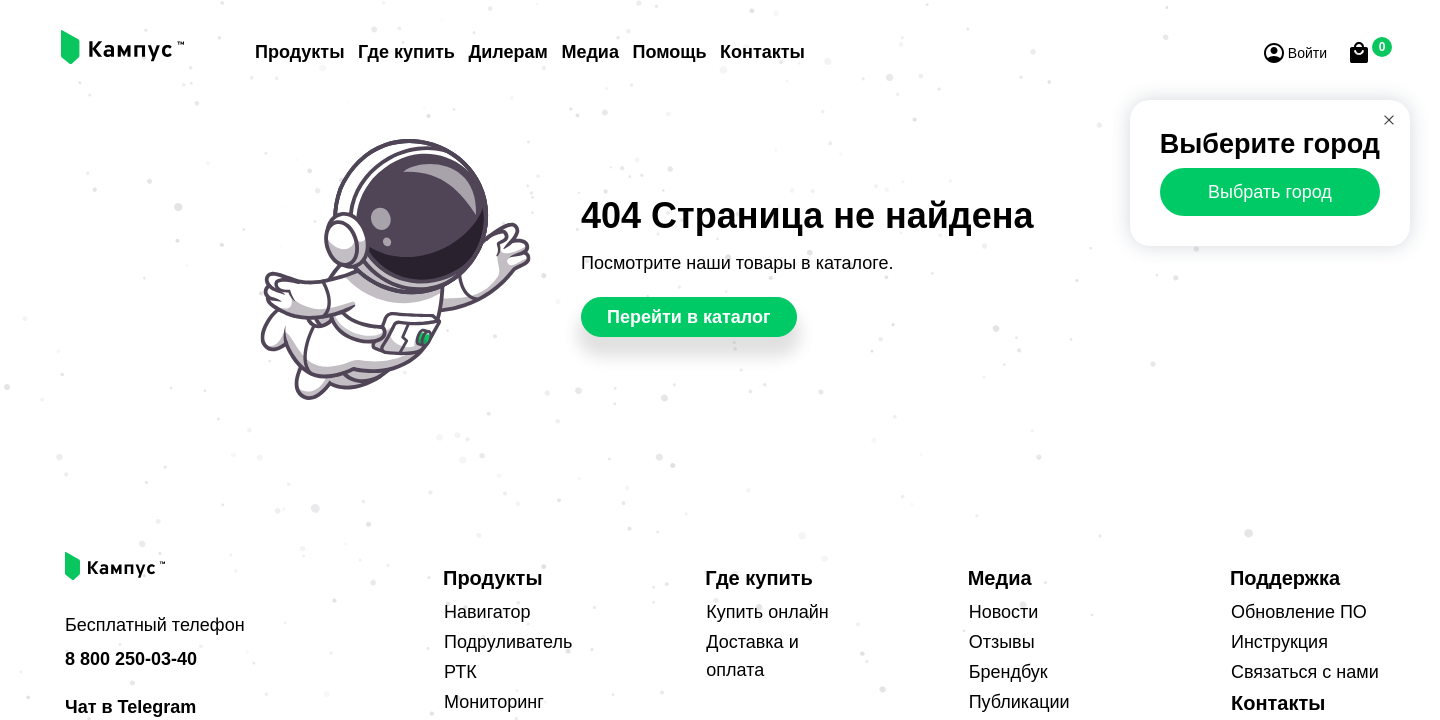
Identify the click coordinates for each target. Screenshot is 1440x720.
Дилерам (507, 53)
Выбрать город (1270, 192)
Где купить (406, 53)
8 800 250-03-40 (131, 660)
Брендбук (1008, 673)
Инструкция (1279, 643)
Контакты (762, 53)
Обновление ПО (1299, 613)
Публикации (1019, 703)
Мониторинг (494, 703)
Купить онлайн (767, 613)
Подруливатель (508, 643)
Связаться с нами (1305, 673)
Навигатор (487, 613)
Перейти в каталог (689, 318)
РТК (460, 673)
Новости (1004, 613)
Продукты (300, 53)
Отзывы (1002, 643)
